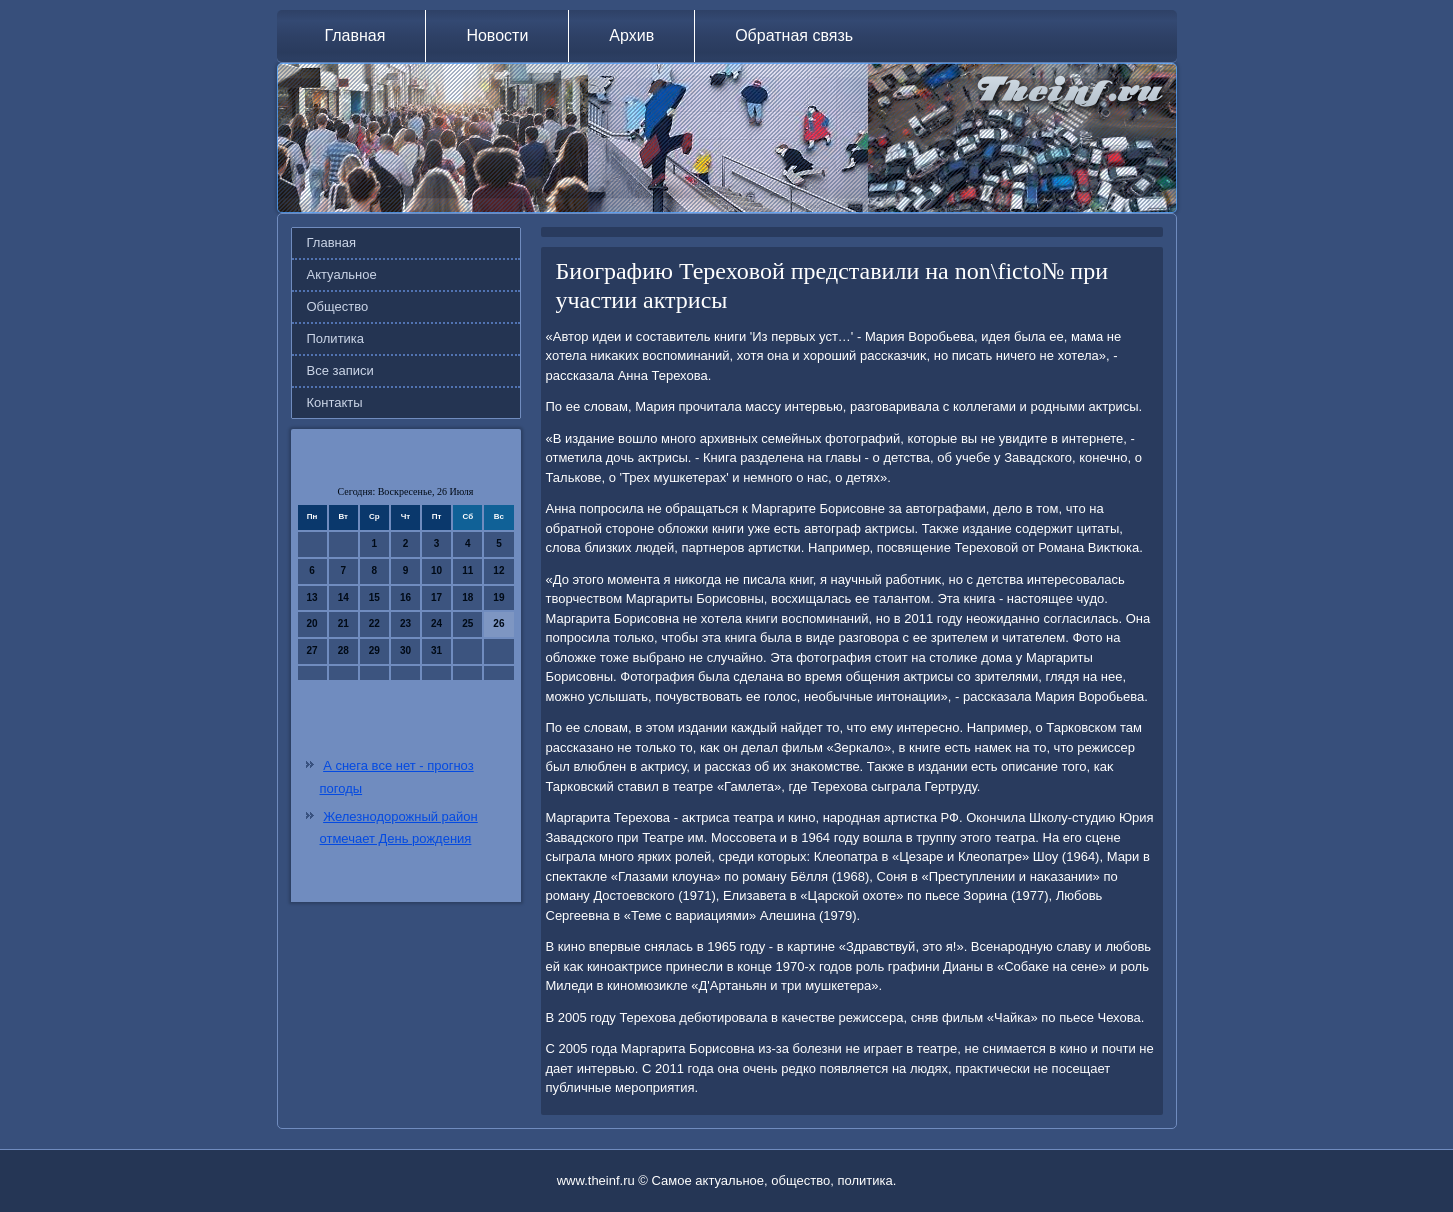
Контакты (335, 402)
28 (343, 650)
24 (436, 623)
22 (374, 623)
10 (436, 570)
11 (467, 570)
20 (312, 623)
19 (498, 597)
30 (405, 650)
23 (405, 623)
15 (374, 597)
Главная (355, 35)
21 (343, 623)
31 (436, 650)
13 (312, 597)
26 (498, 623)
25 (467, 623)
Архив (631, 35)
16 (405, 597)
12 (498, 570)
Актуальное (342, 274)
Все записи (340, 370)
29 (374, 650)
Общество (338, 306)
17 (436, 597)
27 (312, 650)
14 (343, 597)
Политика (336, 338)
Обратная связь (794, 35)
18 (467, 597)
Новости (497, 35)
